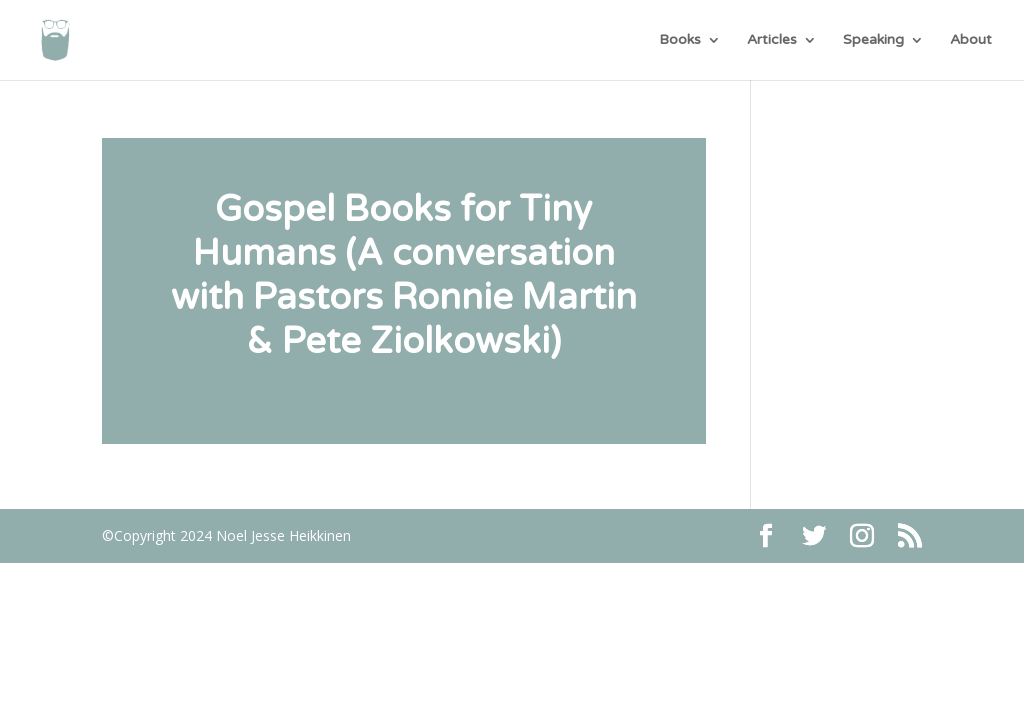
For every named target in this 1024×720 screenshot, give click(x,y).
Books (680, 40)
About (971, 40)
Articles (772, 40)
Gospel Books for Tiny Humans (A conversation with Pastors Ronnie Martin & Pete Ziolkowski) (404, 275)
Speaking (873, 40)
